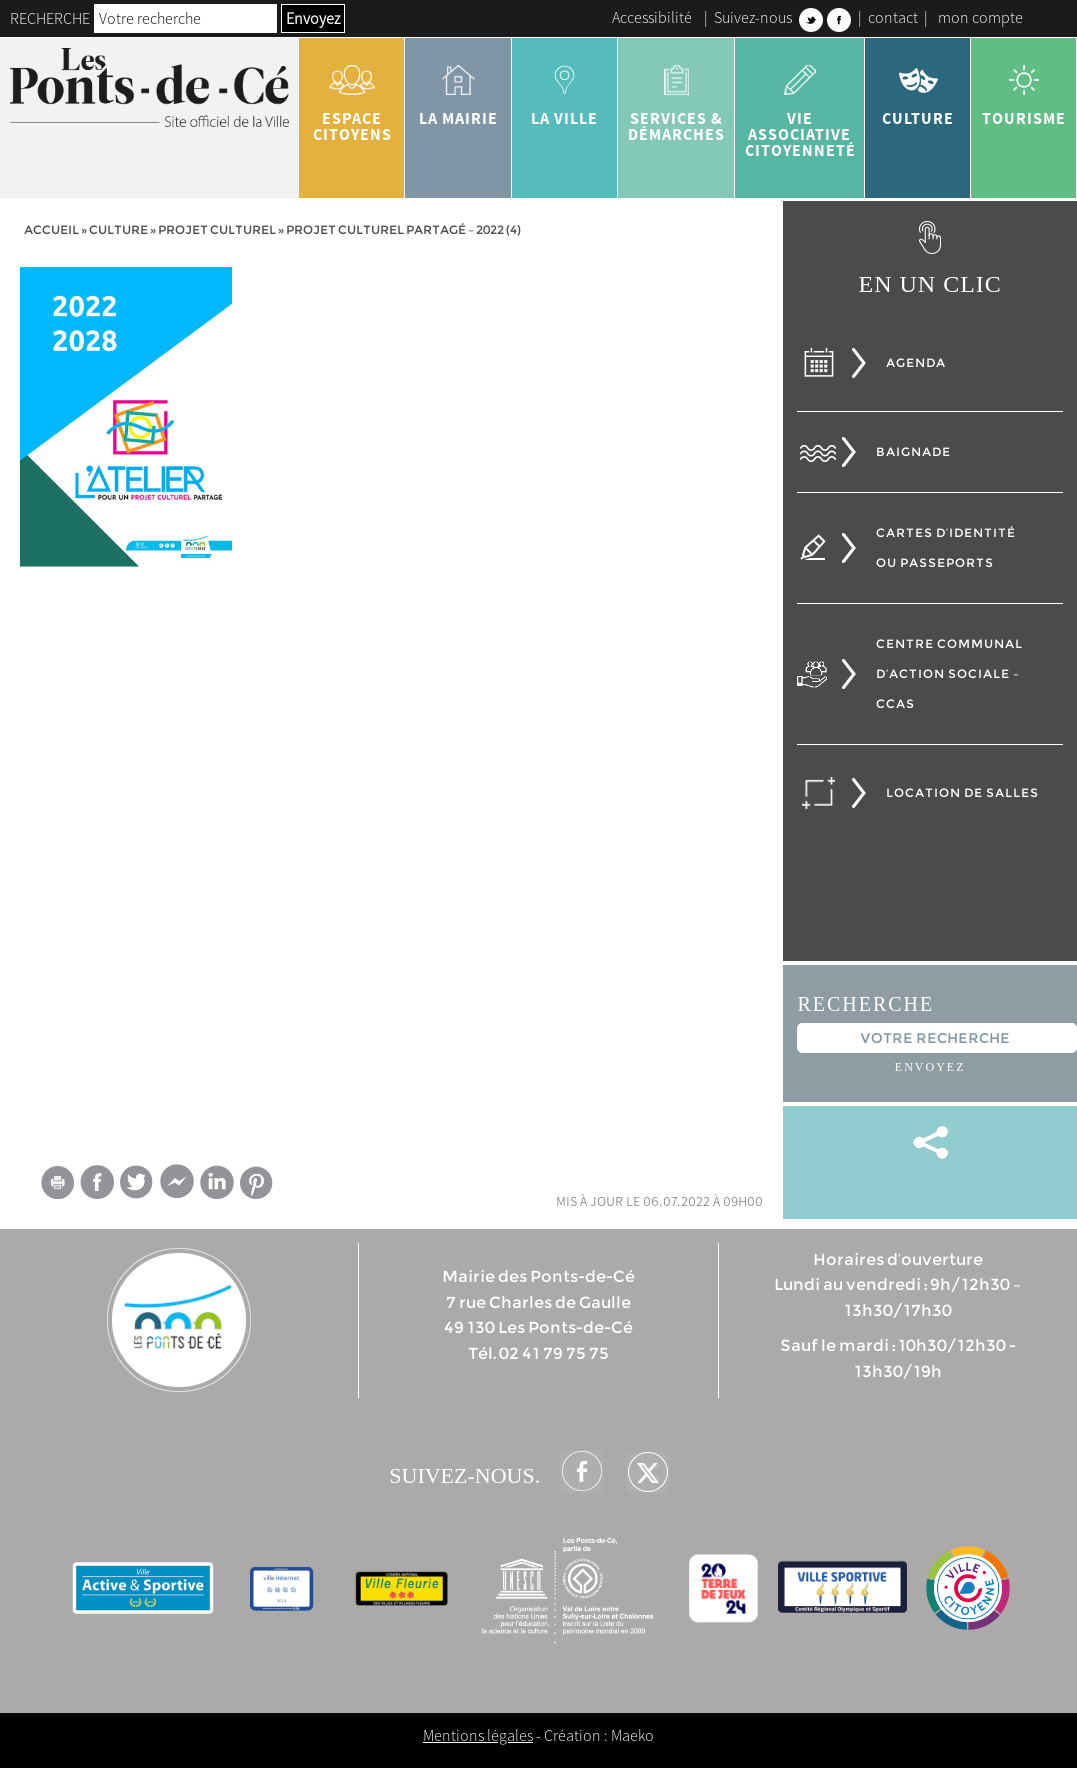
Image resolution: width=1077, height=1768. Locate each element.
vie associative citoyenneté (800, 104)
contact (893, 17)
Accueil (51, 229)
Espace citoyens (352, 96)
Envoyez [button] (313, 18)
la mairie (458, 88)
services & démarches (676, 96)
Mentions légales (478, 1735)
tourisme (1024, 88)
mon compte (980, 17)
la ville (565, 88)
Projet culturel (217, 229)
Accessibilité (652, 17)
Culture (918, 88)
